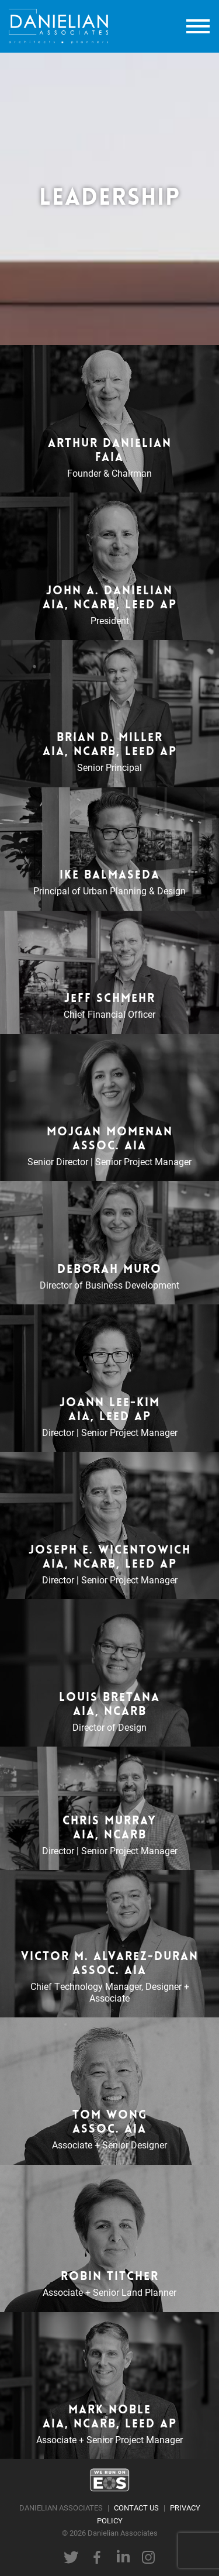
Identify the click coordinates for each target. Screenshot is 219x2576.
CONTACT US (136, 2507)
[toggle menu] (198, 26)
